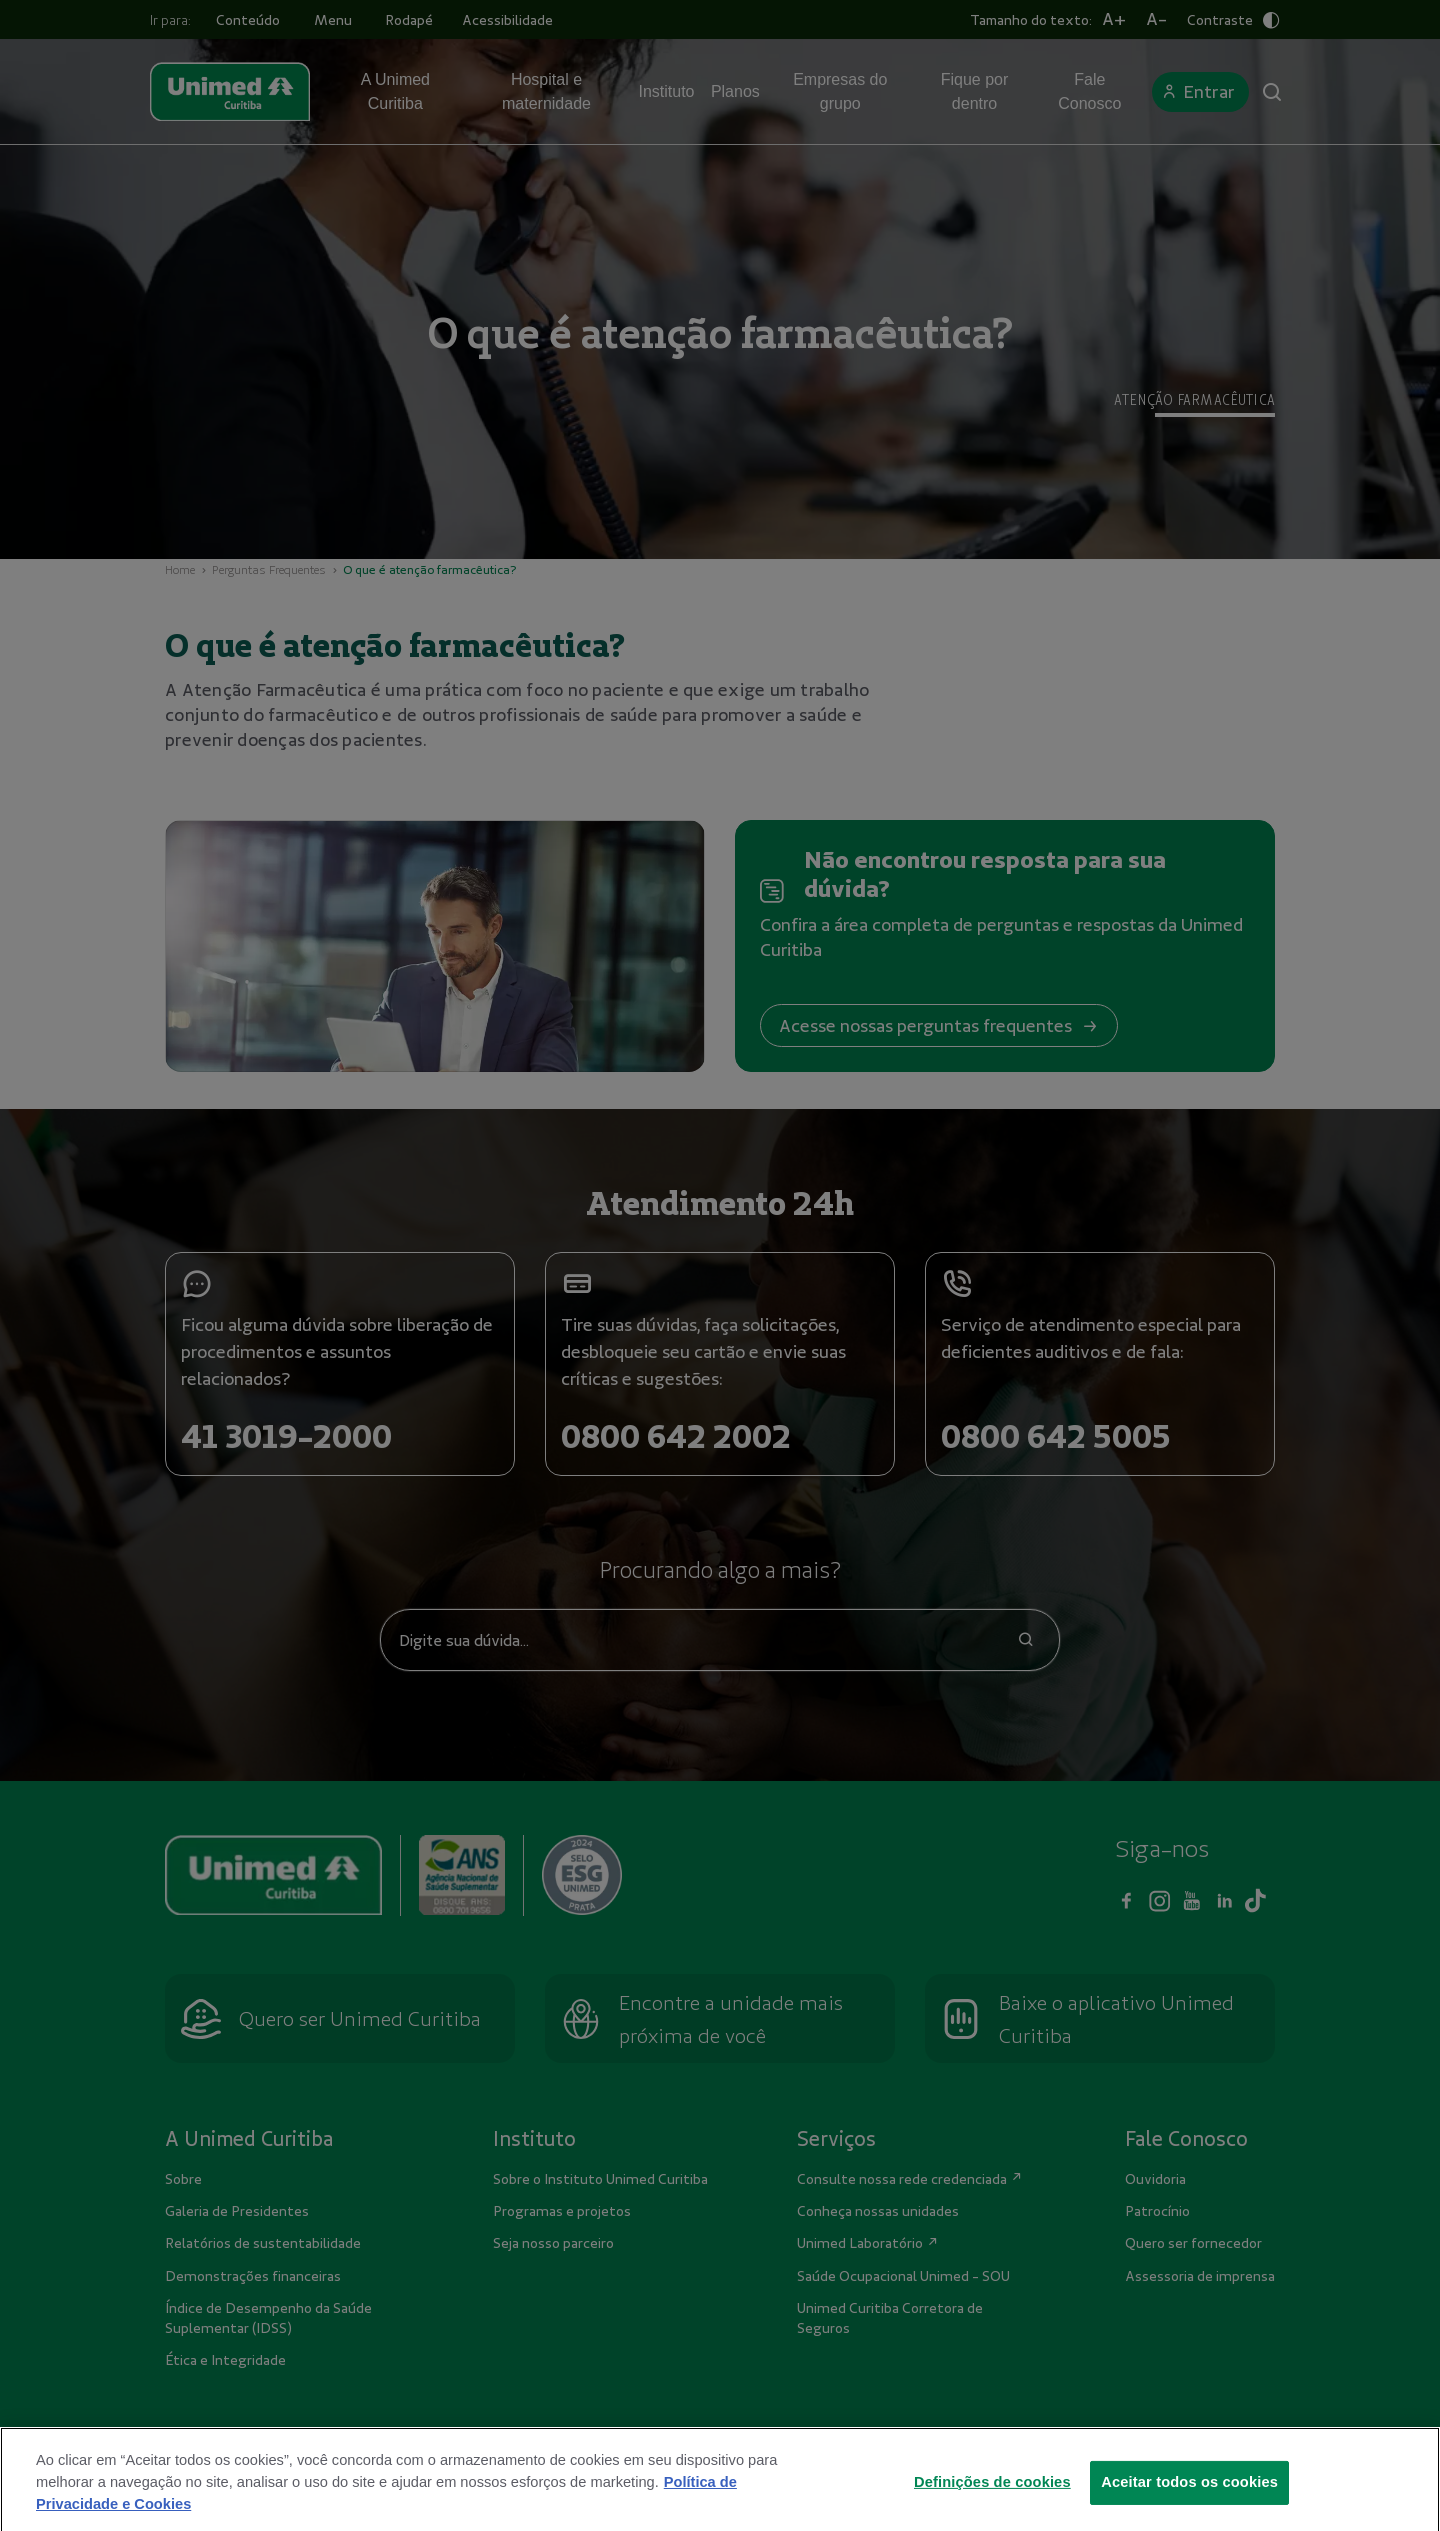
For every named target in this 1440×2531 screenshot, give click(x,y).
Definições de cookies (992, 2504)
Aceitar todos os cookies (1189, 2504)
